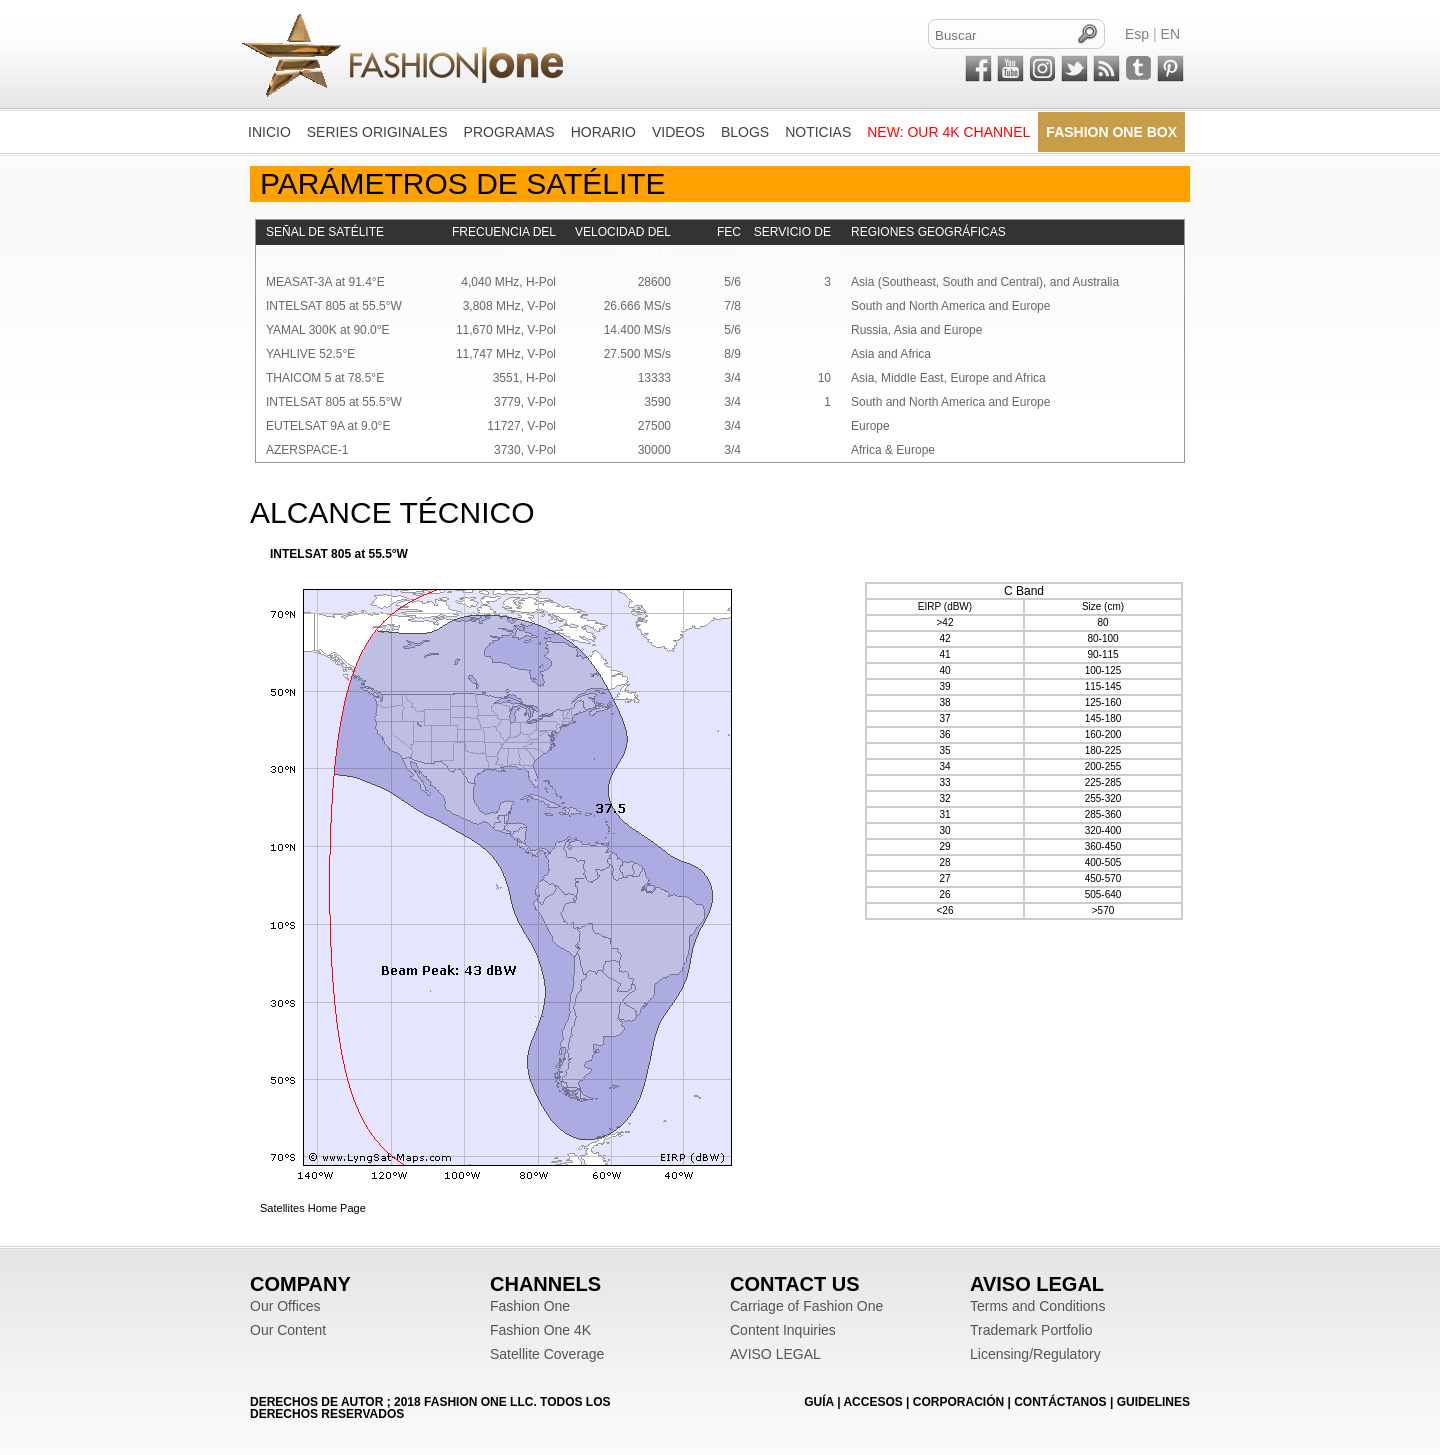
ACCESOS (872, 1402)
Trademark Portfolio (1031, 1330)
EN (1170, 34)
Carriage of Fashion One (806, 1306)
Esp (1137, 34)
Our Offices (285, 1306)
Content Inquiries (783, 1330)
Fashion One (530, 1306)
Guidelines (1153, 1402)
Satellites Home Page (313, 1208)
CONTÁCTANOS (1060, 1402)
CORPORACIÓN (958, 1402)
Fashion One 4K (540, 1330)
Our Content (288, 1330)
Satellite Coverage (547, 1354)
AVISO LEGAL (775, 1354)
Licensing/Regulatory (1035, 1354)
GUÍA (819, 1402)
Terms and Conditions (1037, 1306)
